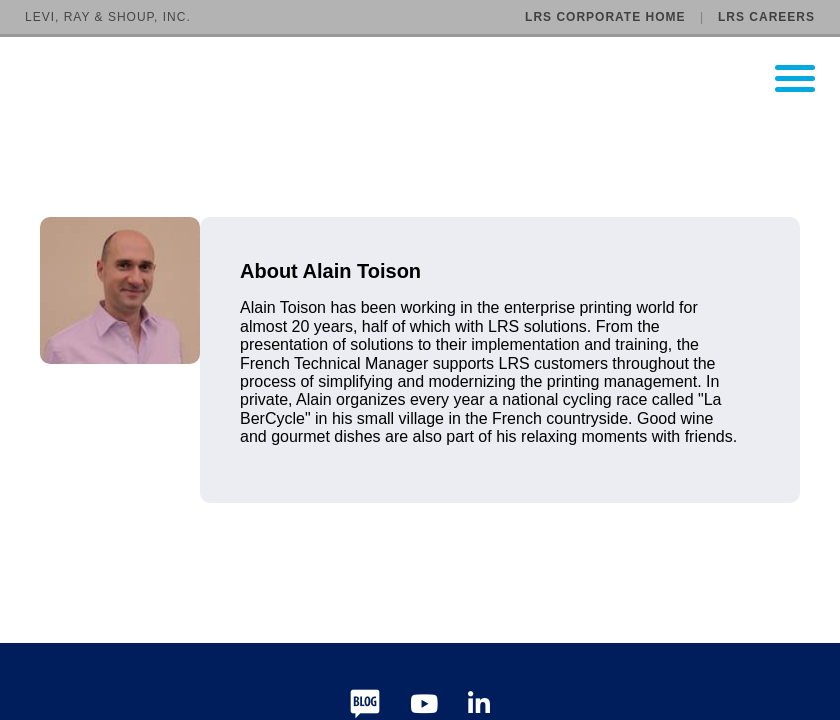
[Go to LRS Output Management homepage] (432, 78)
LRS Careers (766, 17)
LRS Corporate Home (605, 17)
